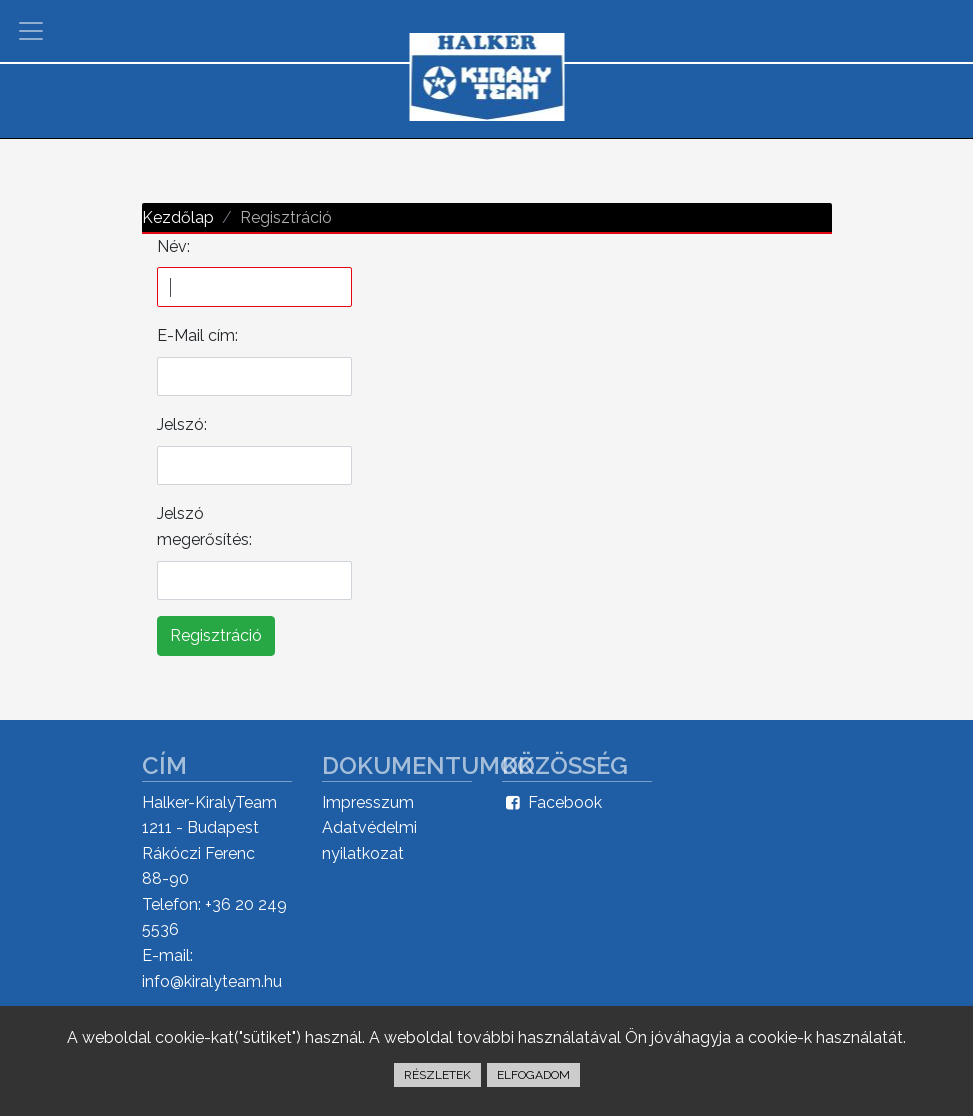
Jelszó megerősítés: (204, 526)
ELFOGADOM (533, 1075)
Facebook (552, 802)
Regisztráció (216, 635)
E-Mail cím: (197, 335)
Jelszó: (182, 424)
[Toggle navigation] (31, 31)
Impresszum (368, 802)
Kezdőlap (178, 217)
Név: (173, 246)
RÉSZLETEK (437, 1075)
